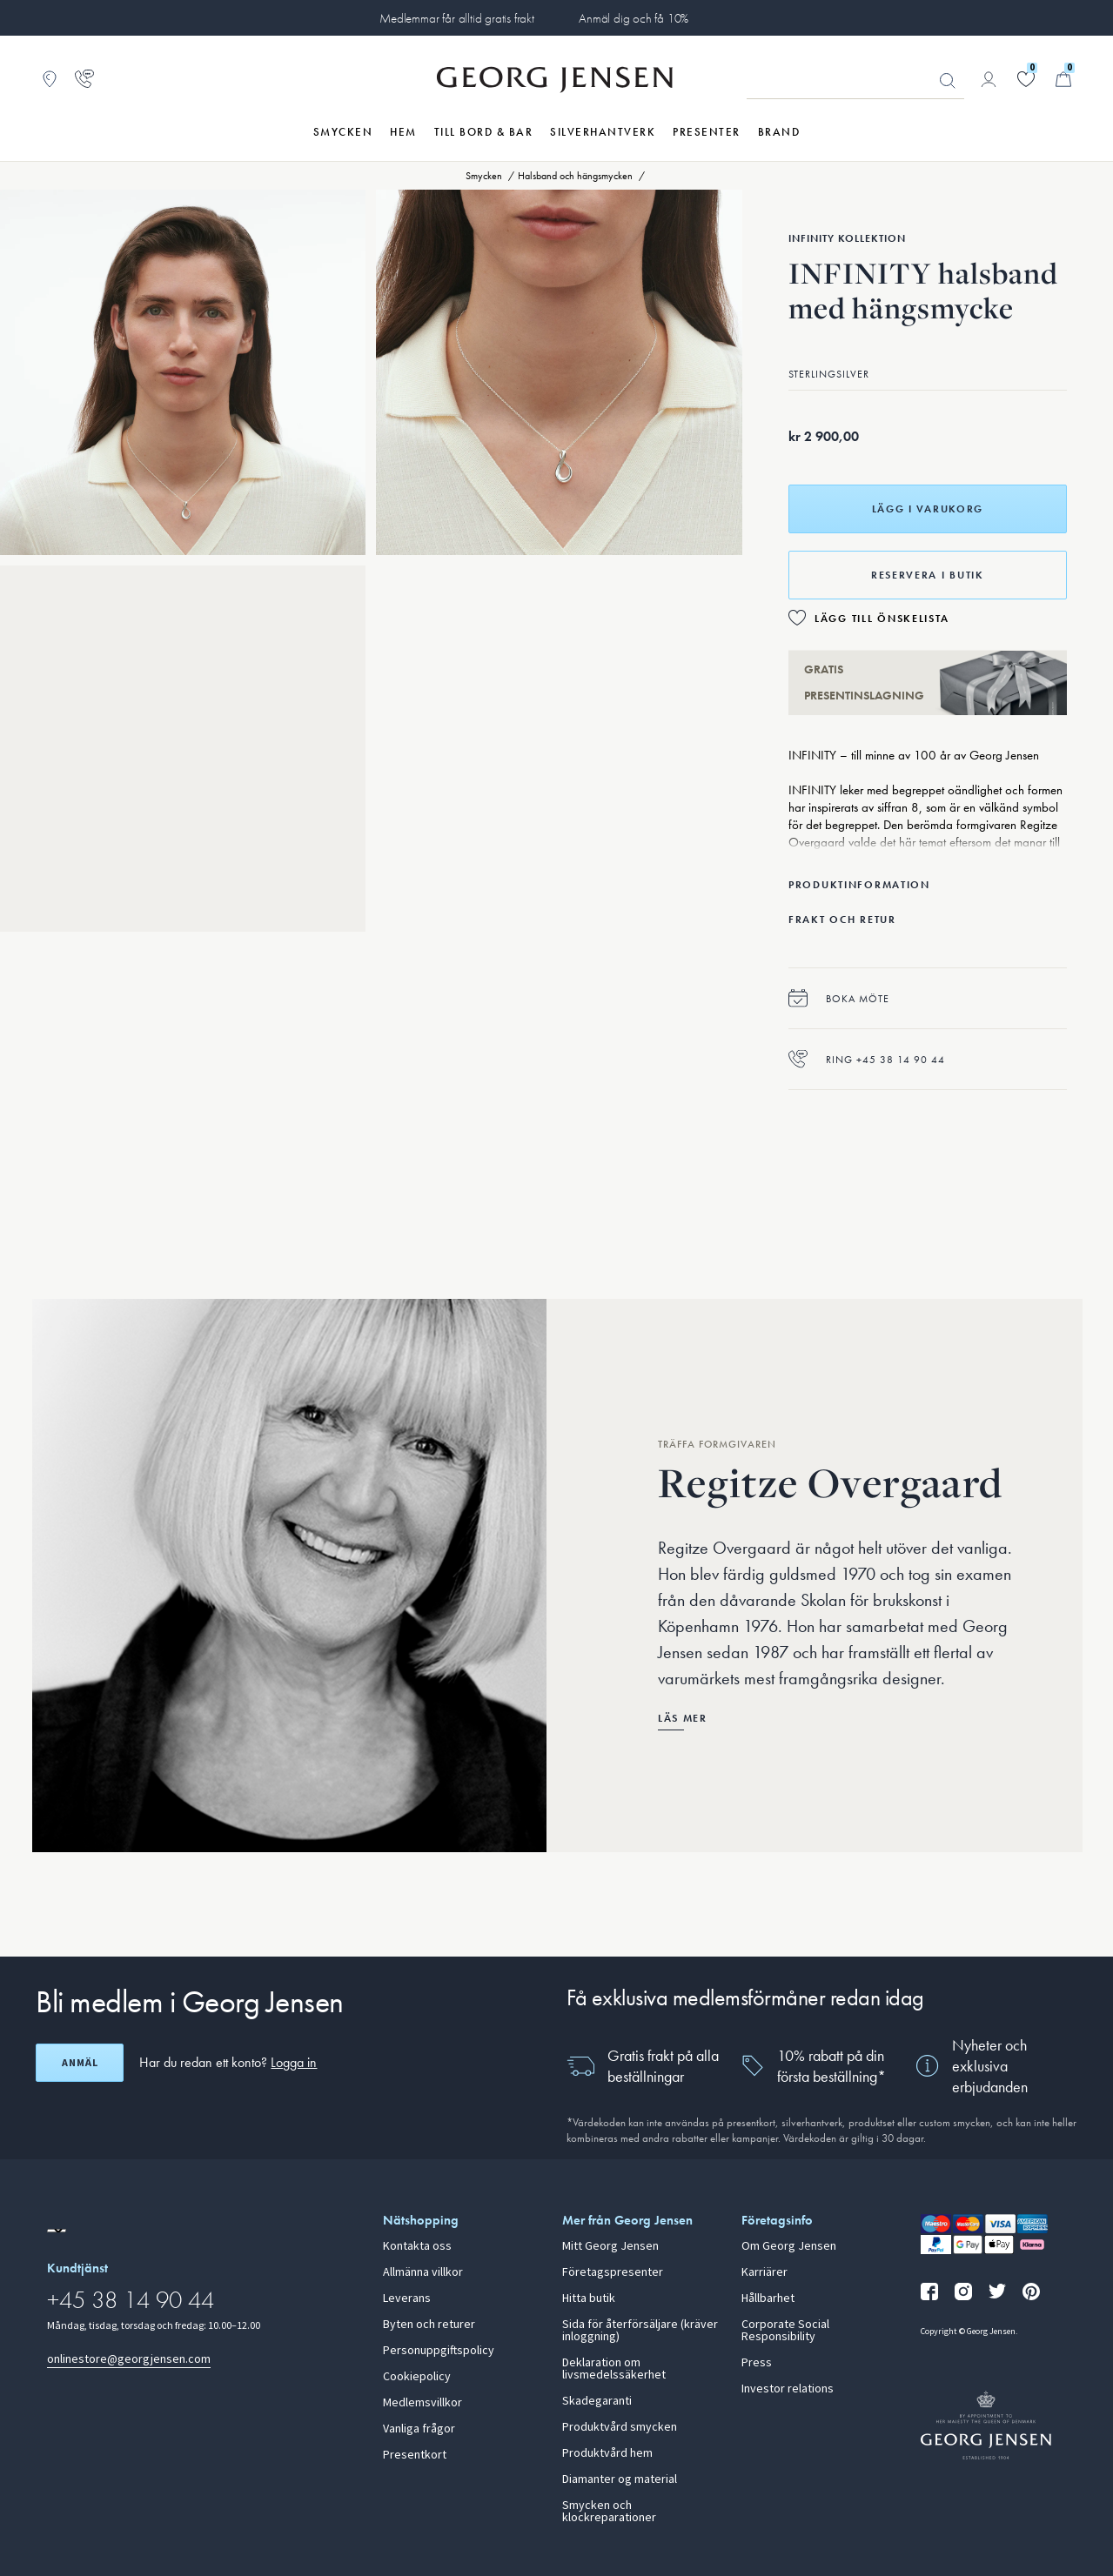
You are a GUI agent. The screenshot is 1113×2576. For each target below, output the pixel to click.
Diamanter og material (619, 2479)
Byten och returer (429, 2324)
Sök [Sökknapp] (947, 80)
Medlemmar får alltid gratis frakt (456, 18)
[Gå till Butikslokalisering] (50, 79)
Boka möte (838, 998)
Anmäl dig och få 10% (633, 18)
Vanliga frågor (419, 2429)
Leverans (407, 2298)
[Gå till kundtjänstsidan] (84, 79)
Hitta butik (588, 2298)
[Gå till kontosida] (989, 79)
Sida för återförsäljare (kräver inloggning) (640, 2330)
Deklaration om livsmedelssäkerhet (614, 2369)
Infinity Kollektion (847, 238)
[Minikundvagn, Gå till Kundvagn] (1063, 79)
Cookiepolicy (417, 2377)
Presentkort (414, 2455)
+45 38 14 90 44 (130, 2300)
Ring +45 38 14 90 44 (866, 1059)
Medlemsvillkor (422, 2403)
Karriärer (764, 2272)
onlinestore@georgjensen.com (129, 2359)
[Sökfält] (855, 80)
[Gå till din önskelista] (1026, 79)
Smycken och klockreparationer (609, 2511)
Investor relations (787, 2389)
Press (756, 2363)
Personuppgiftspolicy (438, 2351)
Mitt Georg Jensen (610, 2246)
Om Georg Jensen (788, 2246)
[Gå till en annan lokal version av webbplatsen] (56, 2230)
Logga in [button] (294, 2062)
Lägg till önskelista (882, 619)
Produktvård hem (607, 2453)
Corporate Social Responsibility (785, 2330)
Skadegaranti (597, 2401)
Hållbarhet (768, 2298)
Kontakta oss (417, 2246)
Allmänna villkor (423, 2272)
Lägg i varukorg (928, 509)
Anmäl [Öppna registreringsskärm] (80, 2063)
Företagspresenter (612, 2272)
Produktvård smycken (619, 2427)
